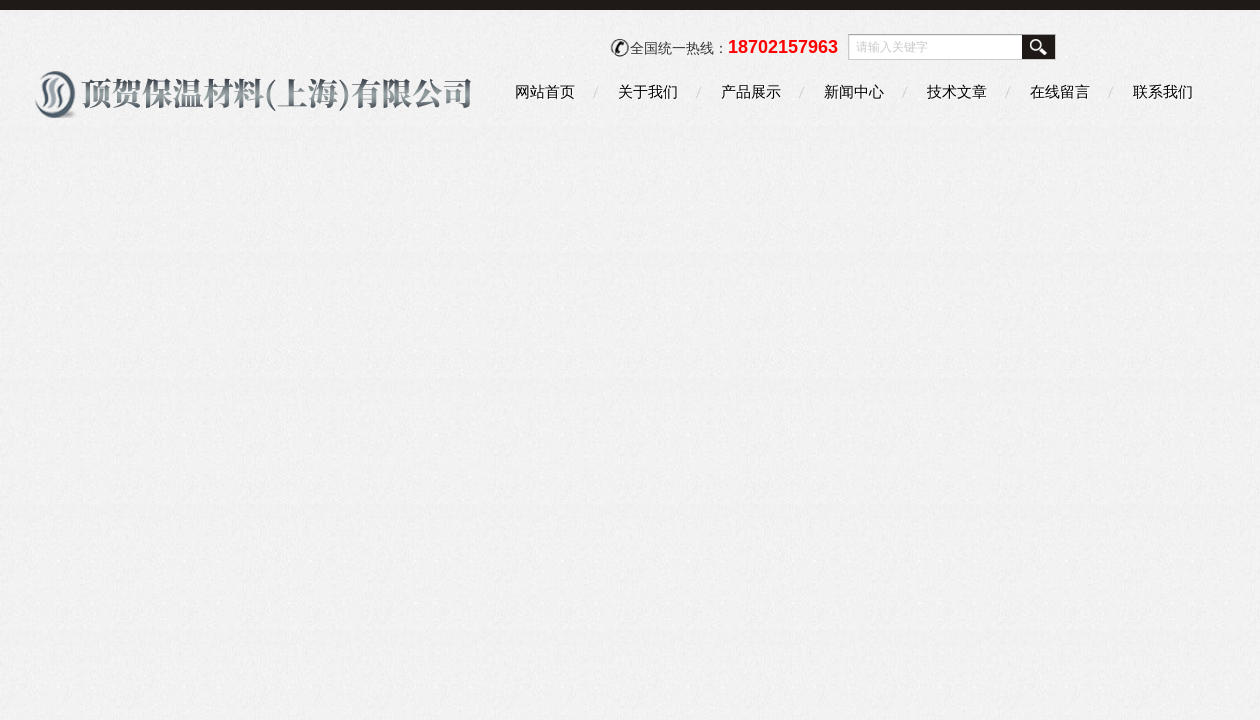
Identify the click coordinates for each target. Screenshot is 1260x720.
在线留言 (1060, 91)
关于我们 (648, 91)
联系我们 (1163, 91)
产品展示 (751, 91)
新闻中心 (854, 91)
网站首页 (545, 91)
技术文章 (957, 91)
